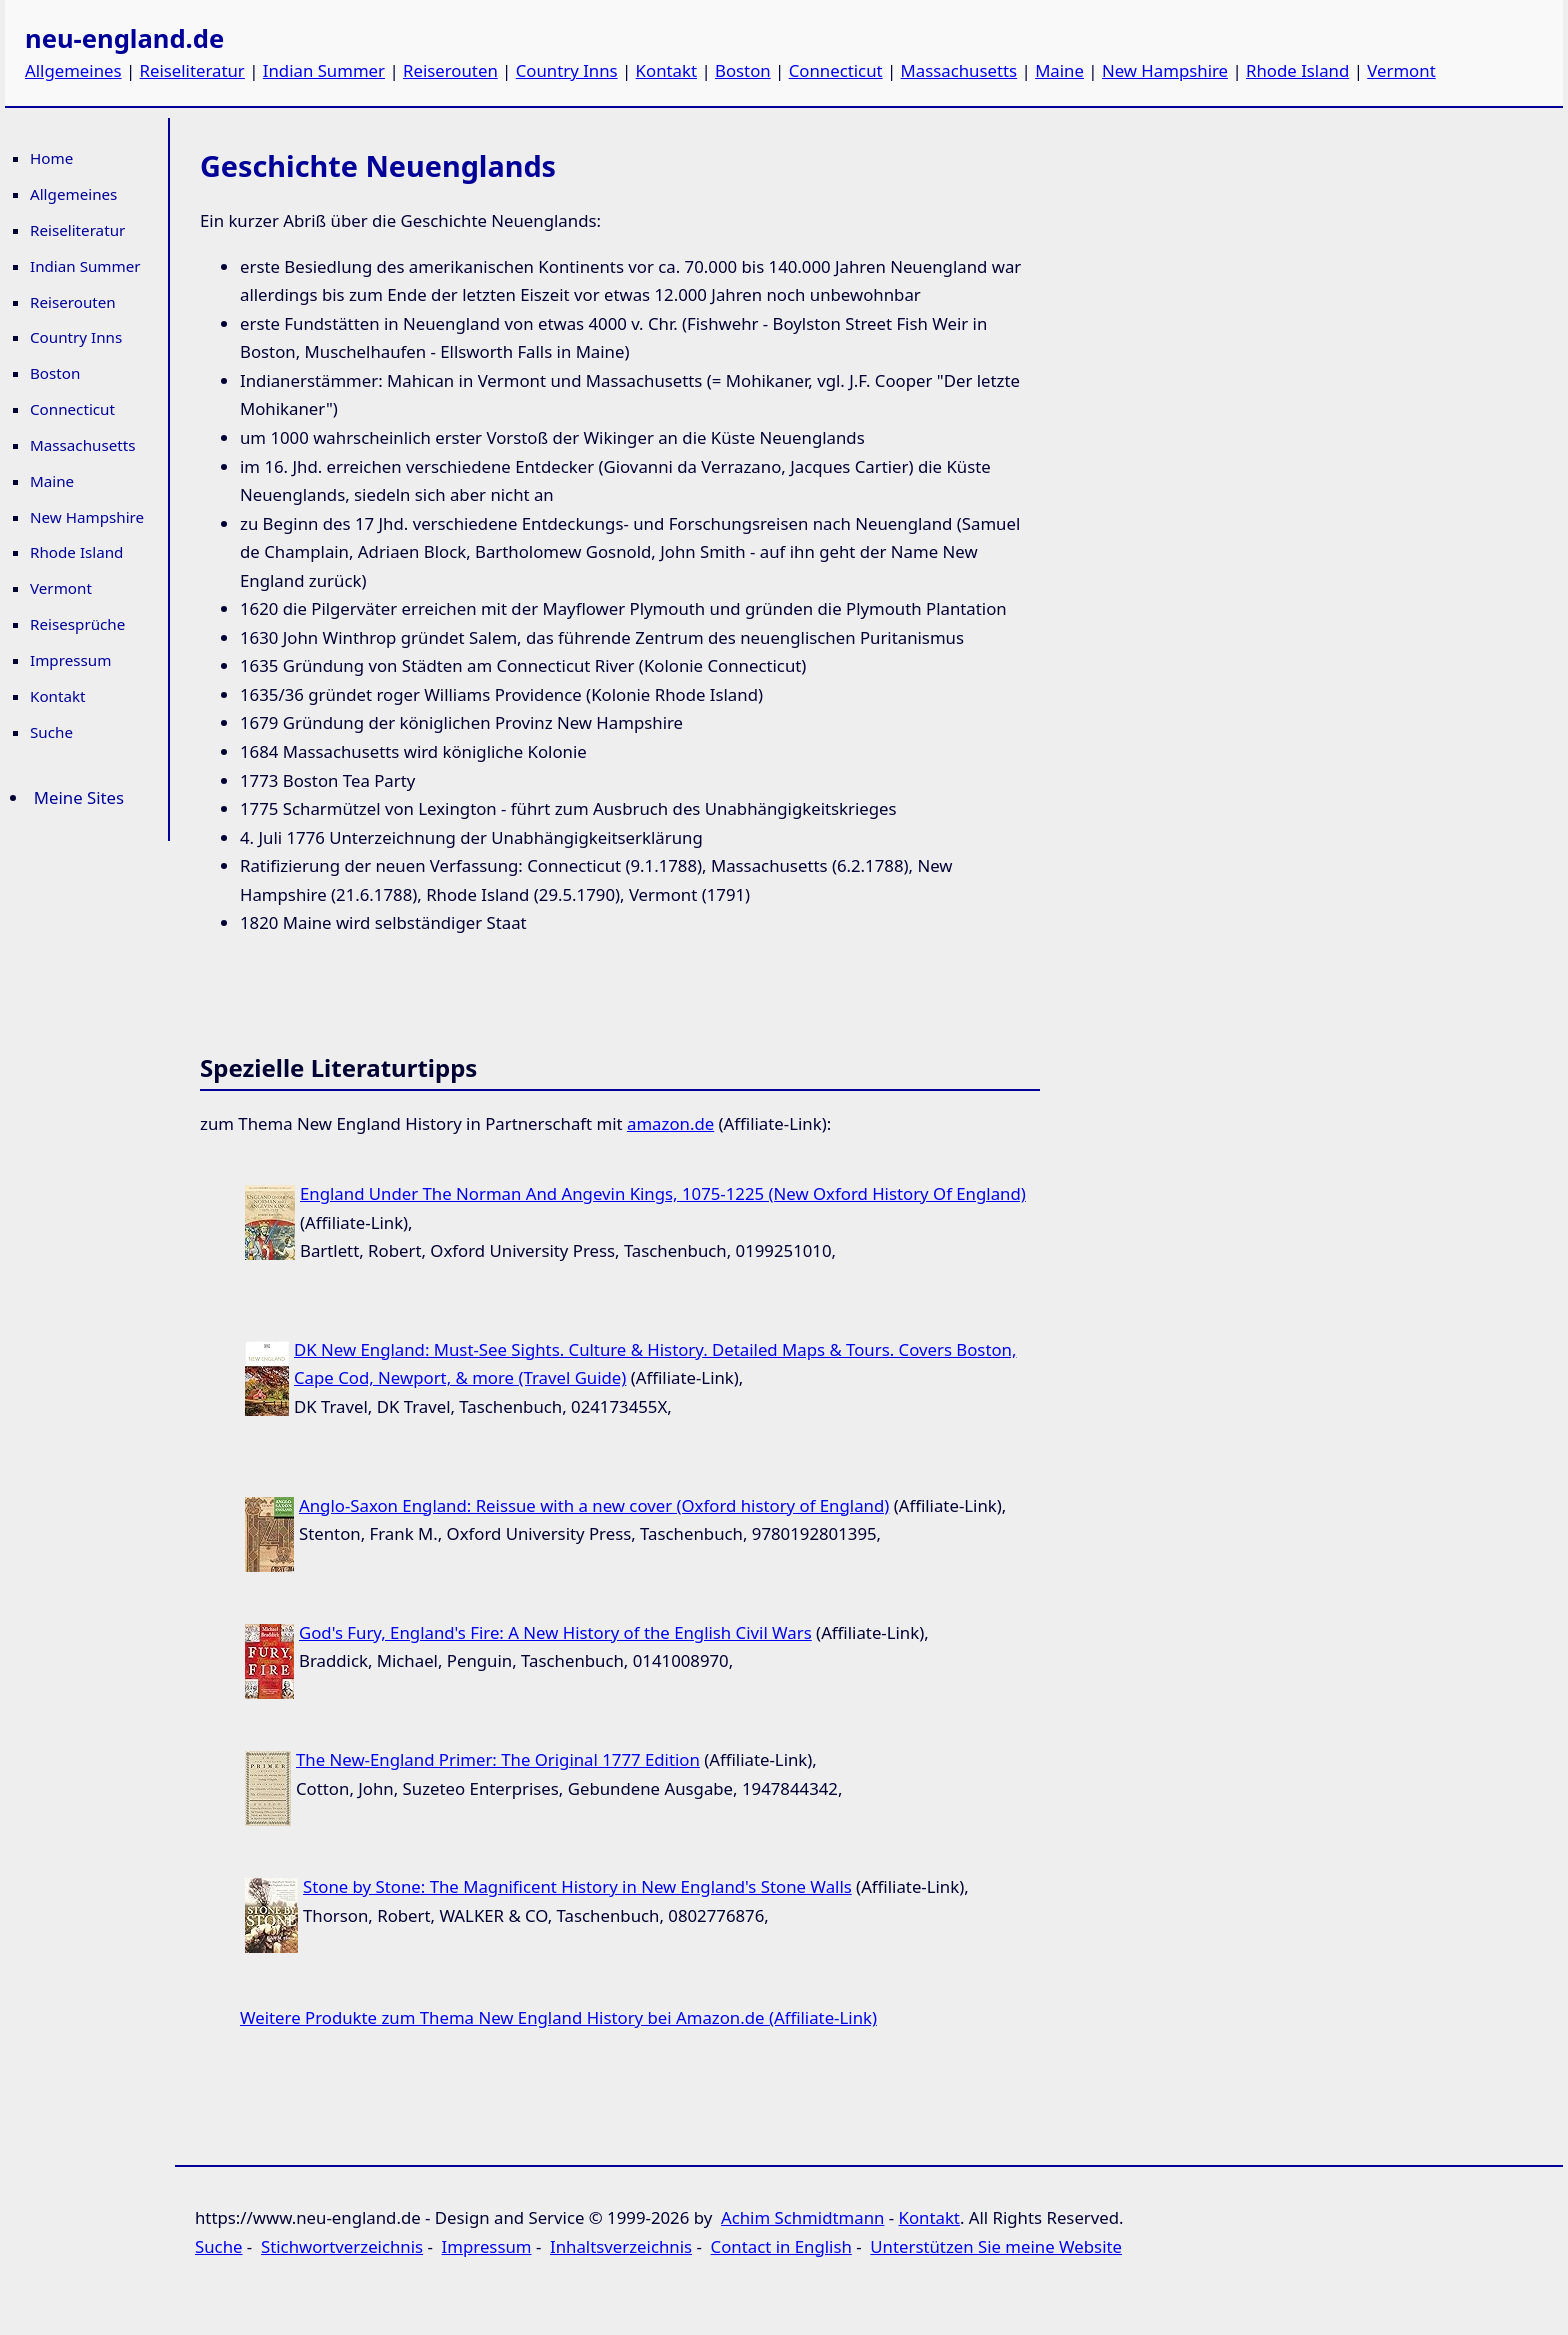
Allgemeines (73, 70)
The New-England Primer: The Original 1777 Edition (498, 1759)
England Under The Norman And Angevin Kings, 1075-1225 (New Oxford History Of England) (663, 1193)
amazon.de (670, 1123)
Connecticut (836, 70)
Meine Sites (79, 797)
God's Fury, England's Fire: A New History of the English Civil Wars (555, 1632)
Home (51, 158)
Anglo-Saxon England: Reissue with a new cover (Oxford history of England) (594, 1505)
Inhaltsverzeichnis (621, 2246)
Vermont (1401, 70)
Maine (1059, 70)
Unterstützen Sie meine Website (996, 2246)
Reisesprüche (77, 624)
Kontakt (666, 70)
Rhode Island (1297, 70)
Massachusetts (959, 70)
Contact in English (781, 2246)
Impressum (70, 660)
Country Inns (567, 70)
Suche (51, 732)
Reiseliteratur (192, 70)
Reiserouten (450, 70)
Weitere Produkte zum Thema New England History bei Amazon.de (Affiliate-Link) (558, 2017)
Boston (743, 70)
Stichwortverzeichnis (342, 2246)
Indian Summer (324, 70)
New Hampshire (1165, 70)
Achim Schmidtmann (802, 2217)
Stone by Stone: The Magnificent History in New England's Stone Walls (577, 1886)
